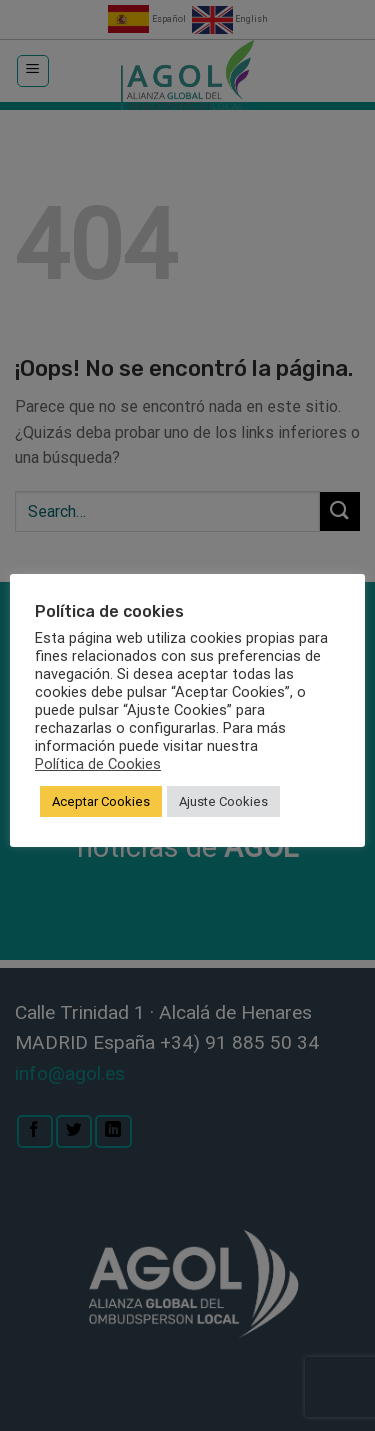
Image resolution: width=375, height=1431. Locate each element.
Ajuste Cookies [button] (223, 801)
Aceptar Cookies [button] (101, 801)
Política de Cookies (98, 764)
